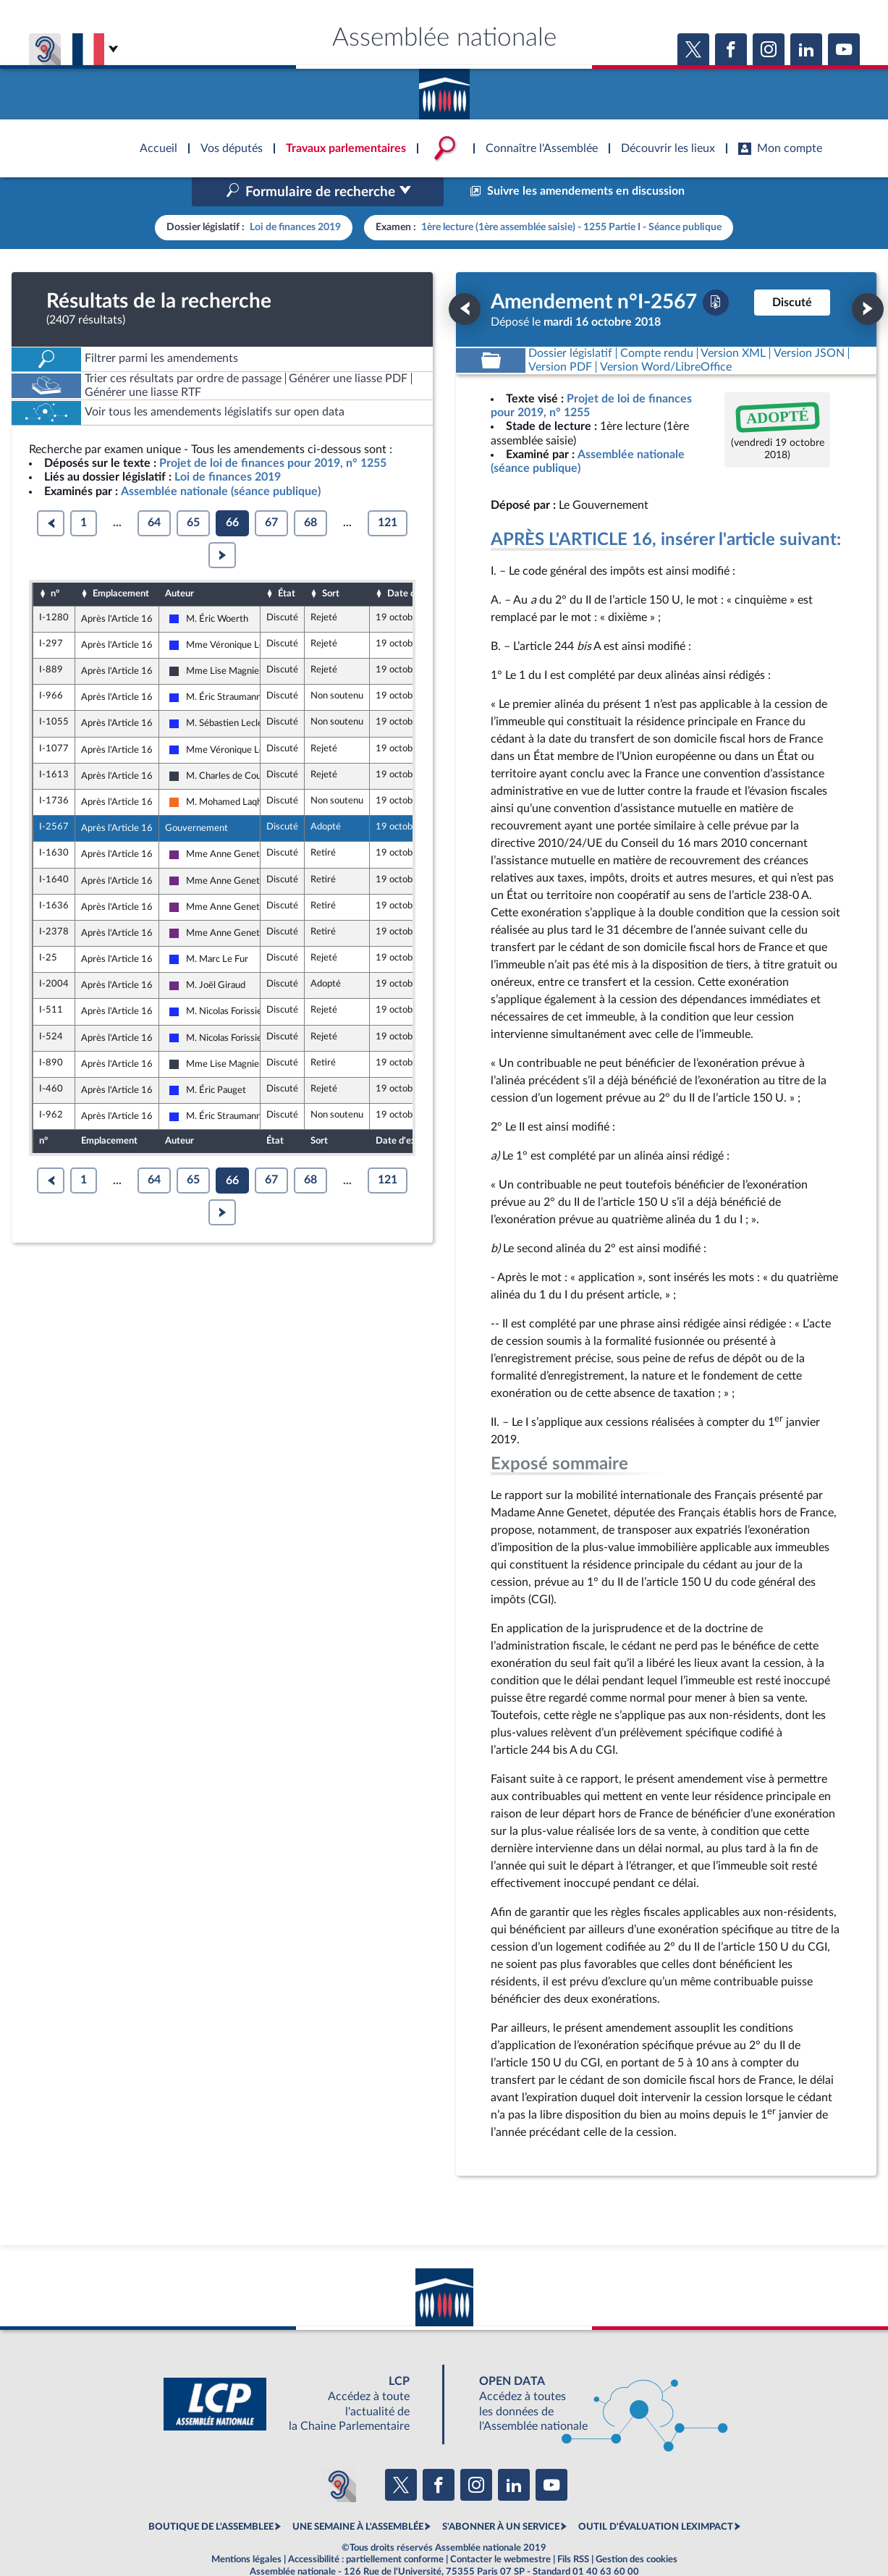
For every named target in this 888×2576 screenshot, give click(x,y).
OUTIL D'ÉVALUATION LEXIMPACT (655, 2496)
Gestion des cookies (636, 2528)
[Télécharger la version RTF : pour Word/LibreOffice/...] (665, 336)
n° (55, 563)
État (286, 563)
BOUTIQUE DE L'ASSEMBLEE (211, 2496)
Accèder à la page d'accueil (444, 89)
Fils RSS (573, 2528)
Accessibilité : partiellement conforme (366, 2528)
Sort (330, 563)
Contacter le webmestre (500, 2528)
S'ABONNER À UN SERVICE (500, 2496)
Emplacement (121, 563)
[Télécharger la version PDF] (716, 271)
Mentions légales (246, 2528)
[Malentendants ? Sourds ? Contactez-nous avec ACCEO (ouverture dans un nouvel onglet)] (338, 2454)
